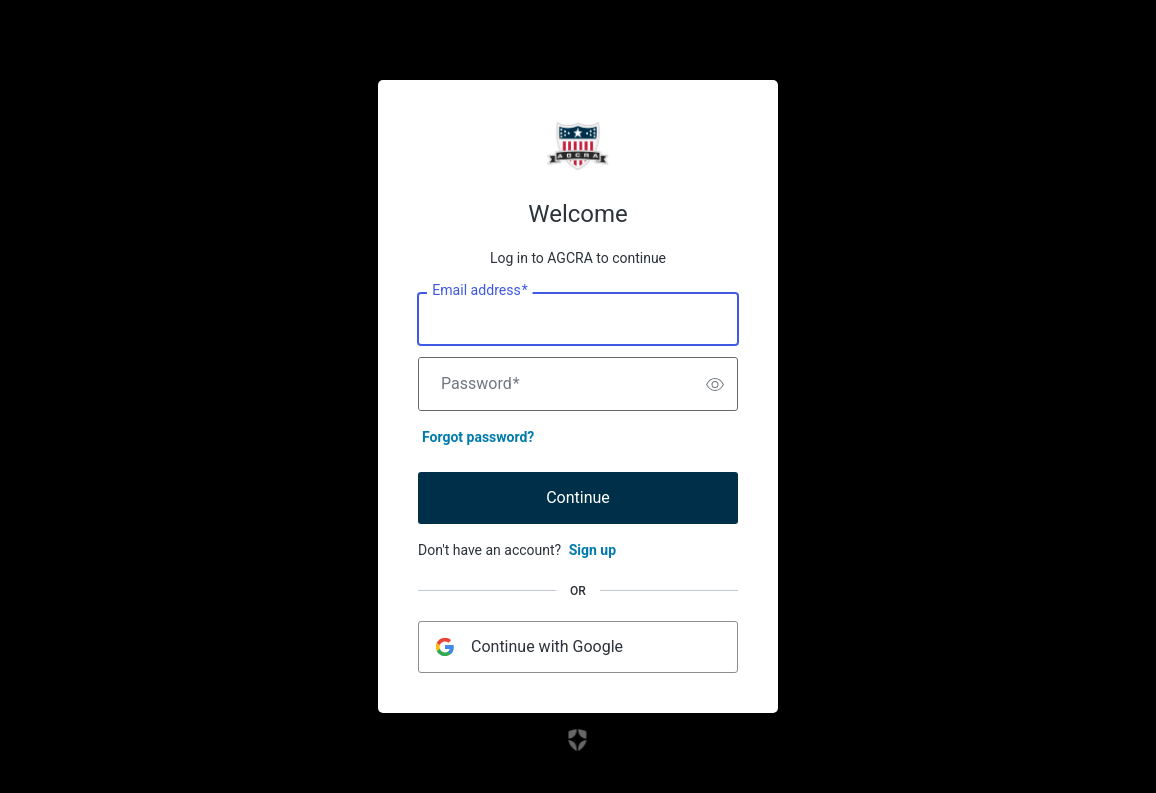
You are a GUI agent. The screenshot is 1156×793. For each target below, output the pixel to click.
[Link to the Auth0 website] (578, 740)
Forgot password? (478, 437)
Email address (479, 291)
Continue (578, 497)
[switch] (715, 384)
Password (480, 384)
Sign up (592, 550)
